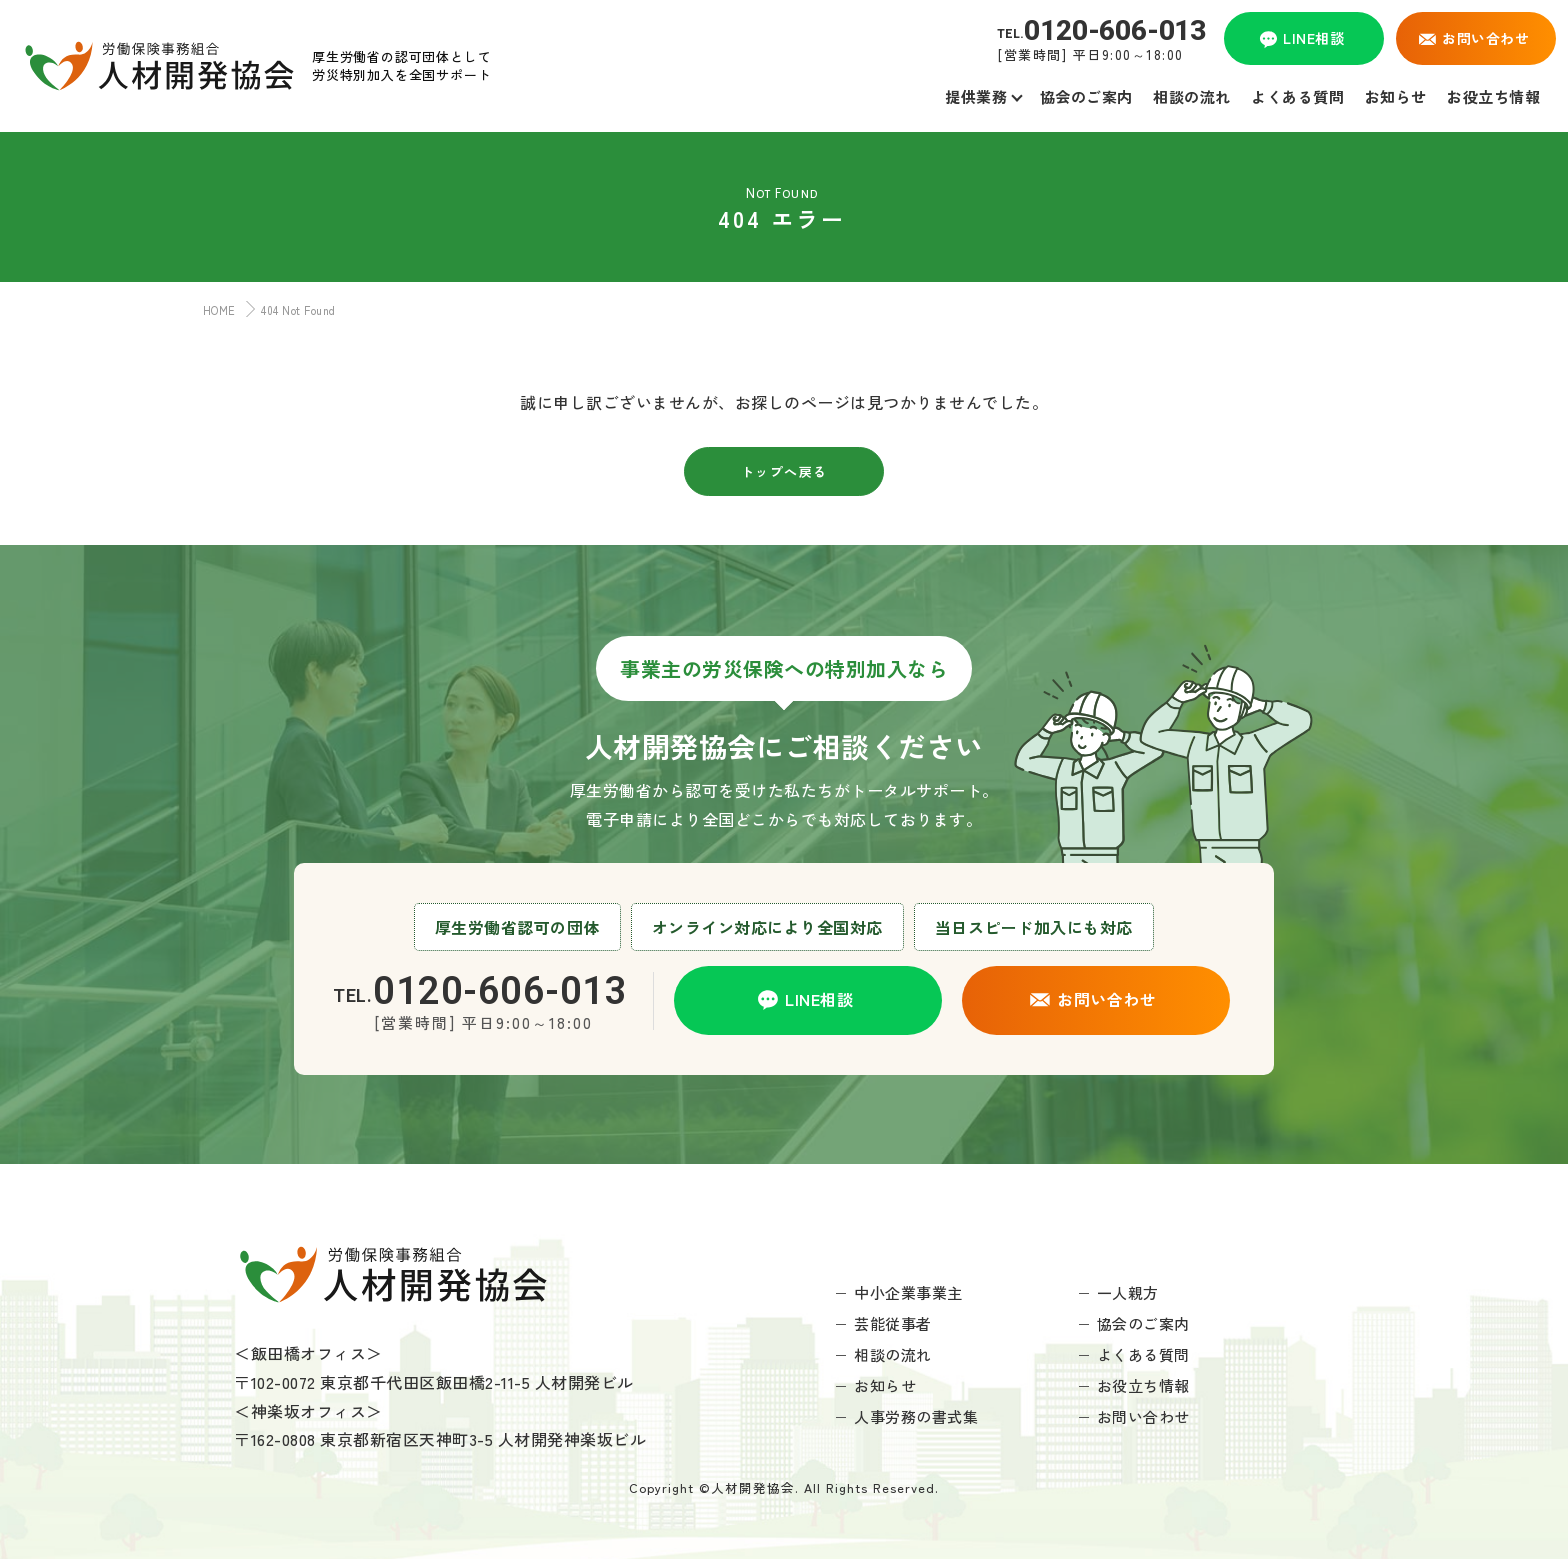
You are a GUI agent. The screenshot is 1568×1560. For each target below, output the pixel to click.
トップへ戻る (784, 471)
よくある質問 (1143, 1354)
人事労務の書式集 (916, 1416)
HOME (215, 310)
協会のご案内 (1143, 1323)
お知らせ (885, 1385)
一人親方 (1128, 1292)
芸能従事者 (893, 1323)
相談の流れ (893, 1354)
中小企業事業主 (908, 1292)
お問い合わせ (1143, 1416)
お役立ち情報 (1143, 1385)
